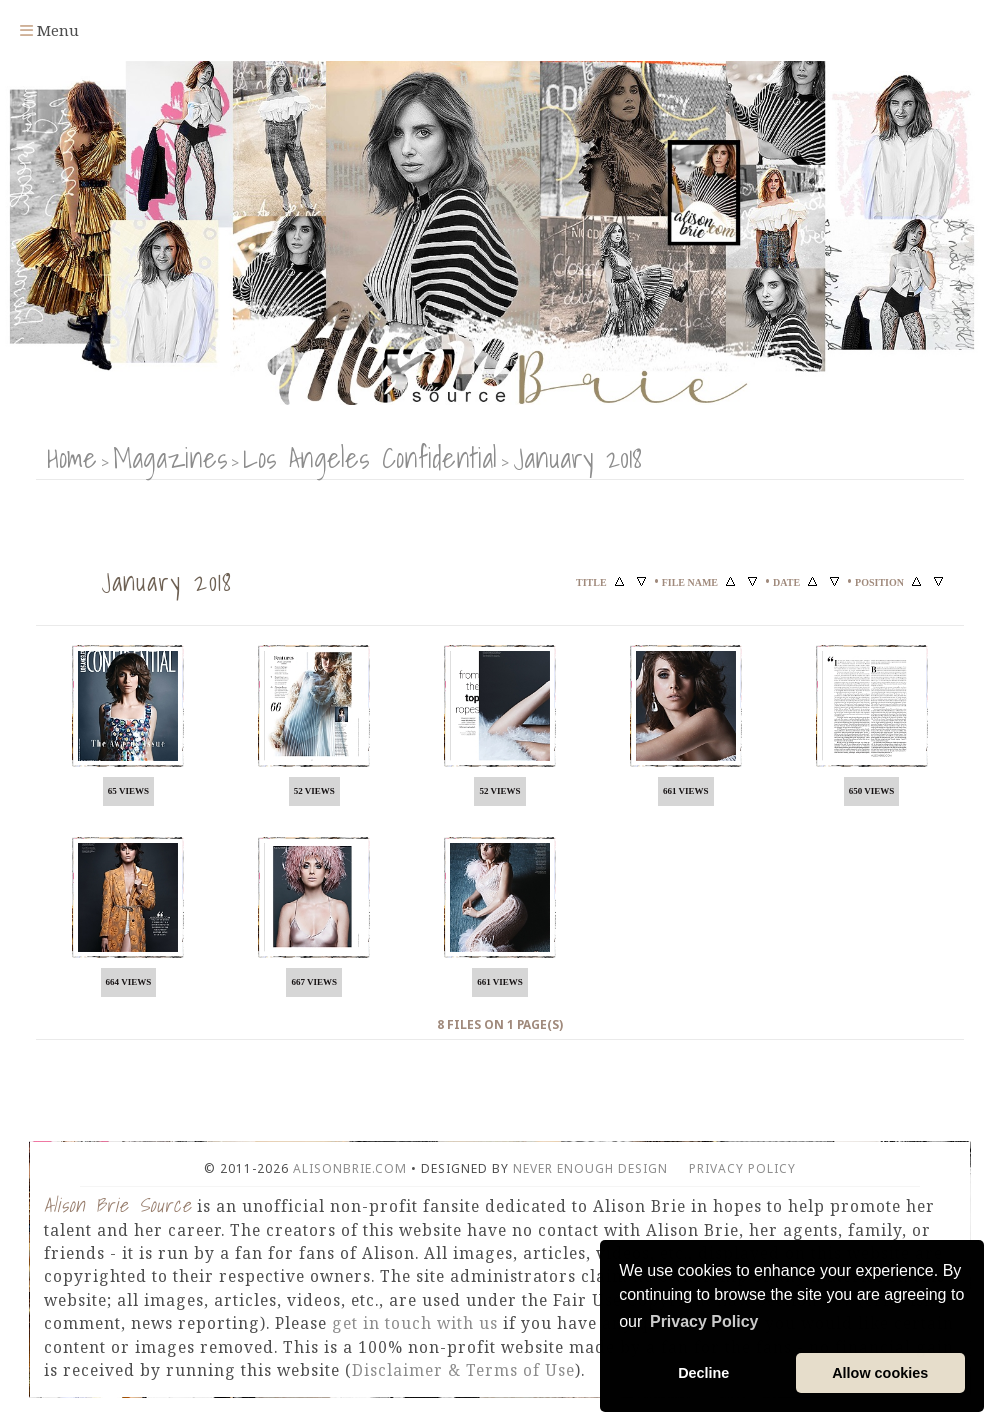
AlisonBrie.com (350, 1168)
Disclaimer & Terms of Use (463, 1370)
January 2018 (577, 457)
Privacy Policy (742, 1168)
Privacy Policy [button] (704, 1321)
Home (72, 457)
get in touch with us (415, 1323)
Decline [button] (703, 1373)
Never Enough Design (590, 1168)
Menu (49, 30)
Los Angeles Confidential (370, 457)
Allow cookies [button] (880, 1373)
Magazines (170, 457)
